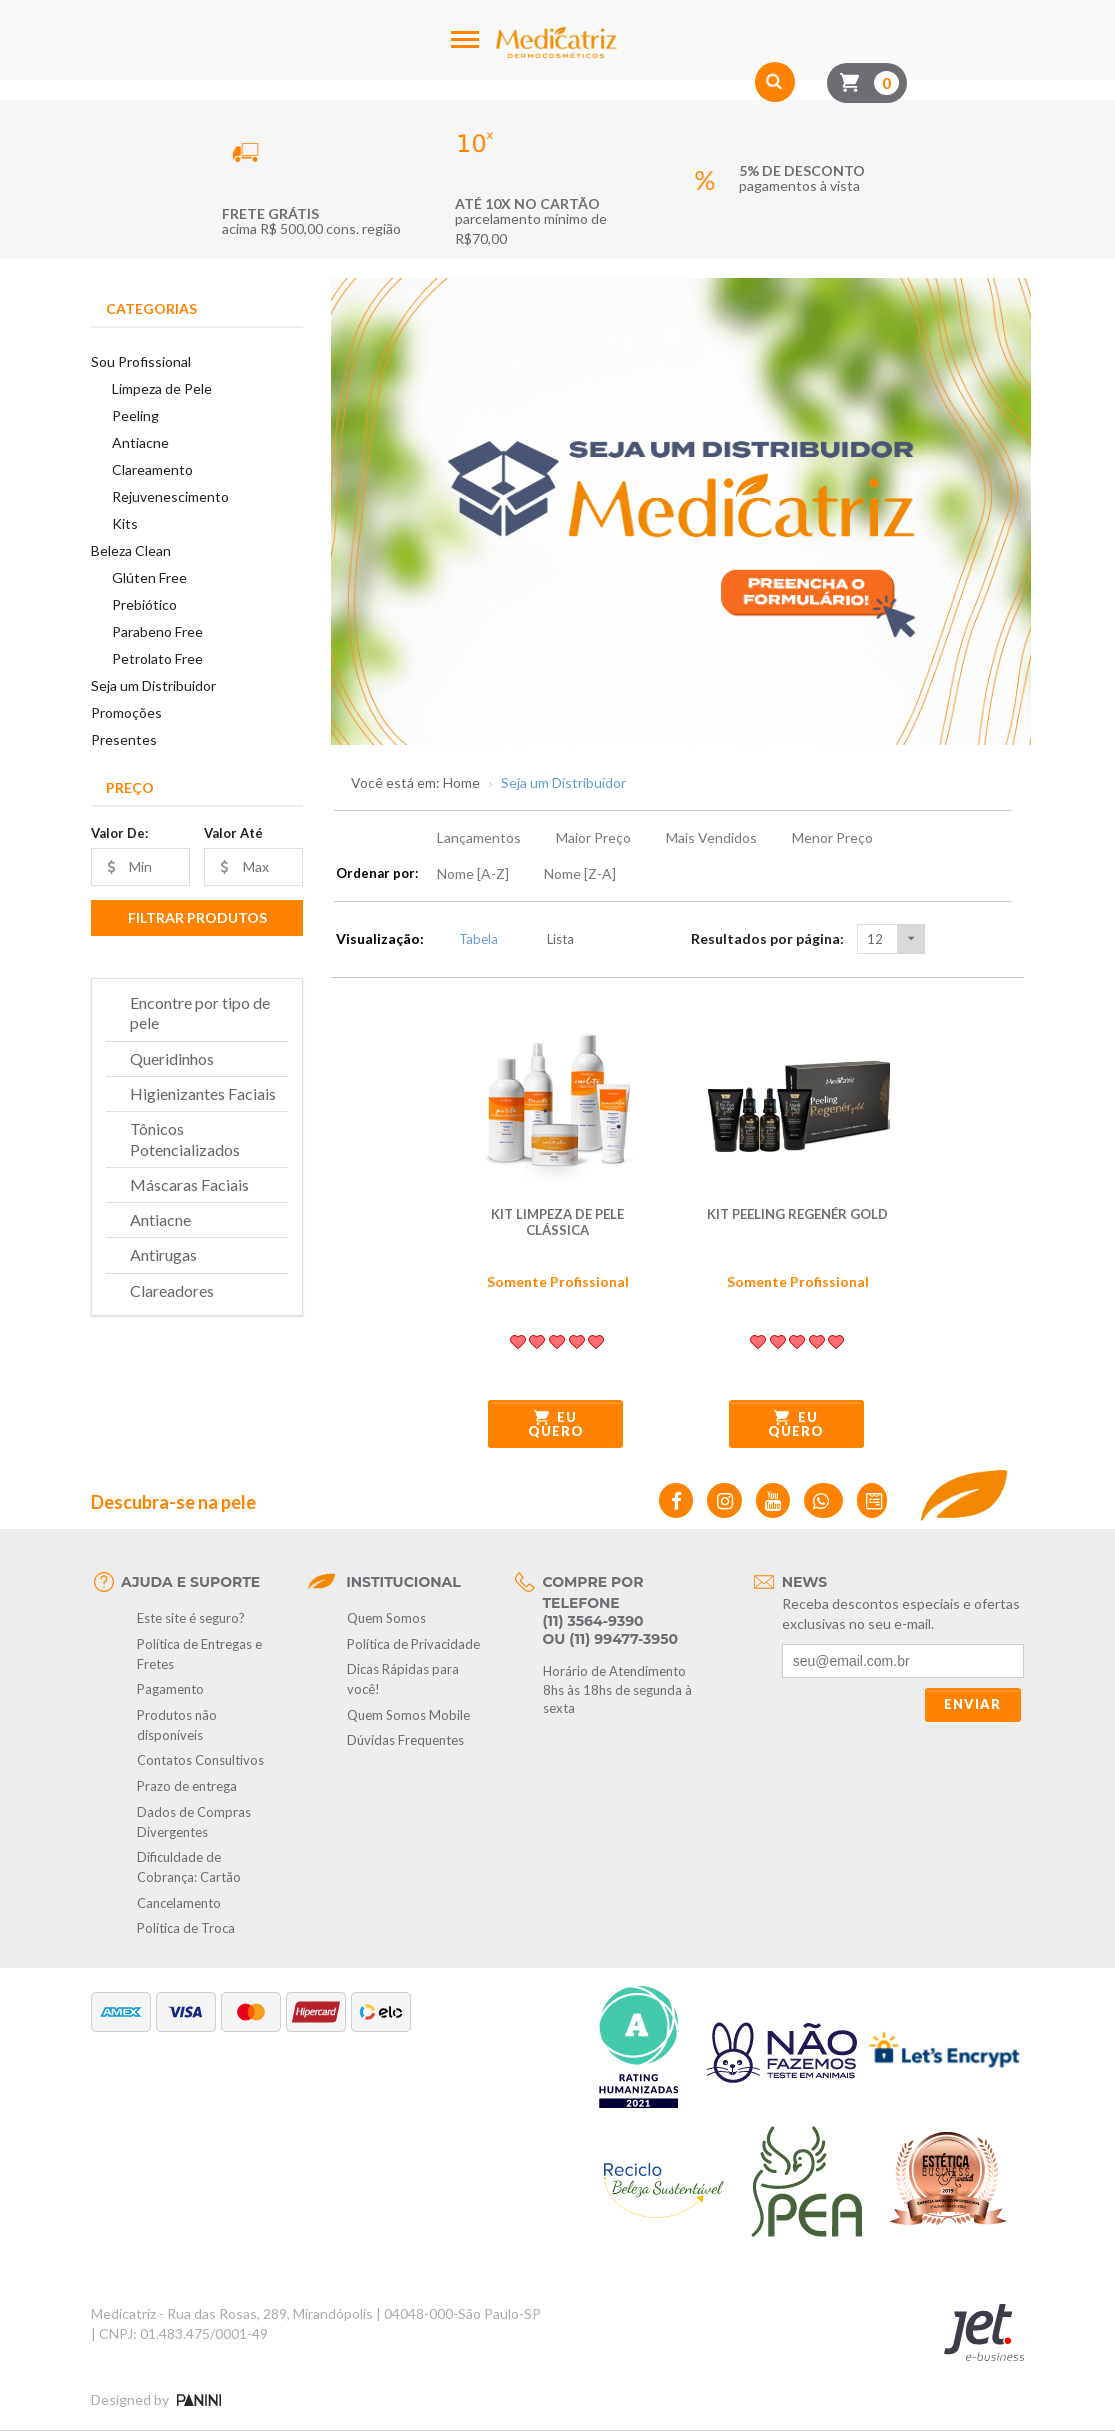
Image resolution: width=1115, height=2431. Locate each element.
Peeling (135, 415)
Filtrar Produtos (197, 917)
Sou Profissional (141, 361)
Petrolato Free (157, 658)
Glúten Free (149, 577)
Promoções (126, 712)
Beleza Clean (131, 550)
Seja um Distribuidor (153, 685)
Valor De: (119, 833)
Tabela (467, 939)
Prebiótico (144, 604)
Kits (125, 523)
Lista (549, 939)
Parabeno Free (157, 631)
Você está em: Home (415, 783)
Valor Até (233, 833)
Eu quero (556, 1424)
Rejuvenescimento (170, 496)
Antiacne (140, 442)
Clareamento (152, 469)
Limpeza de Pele (162, 388)
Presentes (124, 739)
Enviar (972, 1704)
